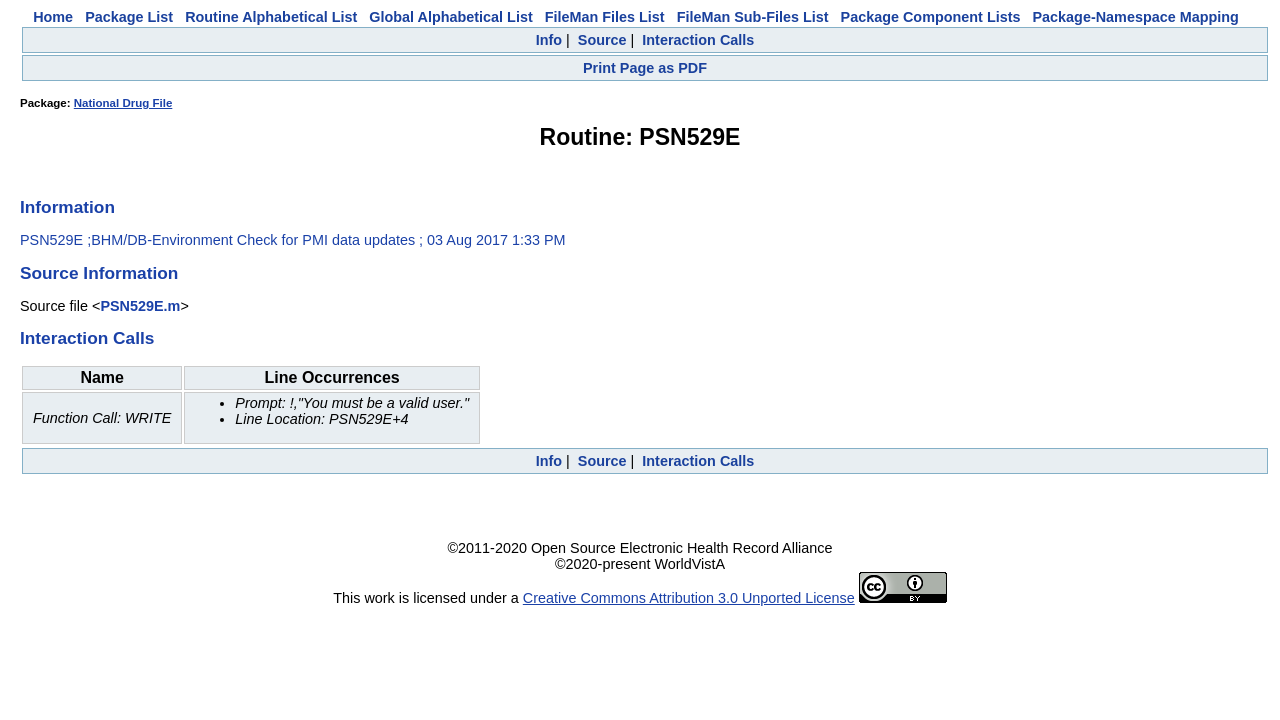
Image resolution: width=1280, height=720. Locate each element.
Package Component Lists (931, 17)
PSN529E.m (140, 306)
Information (67, 207)
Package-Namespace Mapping (1136, 17)
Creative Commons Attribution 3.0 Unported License (689, 598)
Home (53, 17)
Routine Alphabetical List (271, 17)
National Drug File (123, 103)
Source (602, 40)
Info (549, 40)
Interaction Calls (698, 40)
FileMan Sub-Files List (753, 17)
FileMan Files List (605, 17)
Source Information (99, 273)
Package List (129, 17)
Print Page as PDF (645, 68)
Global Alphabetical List (450, 17)
